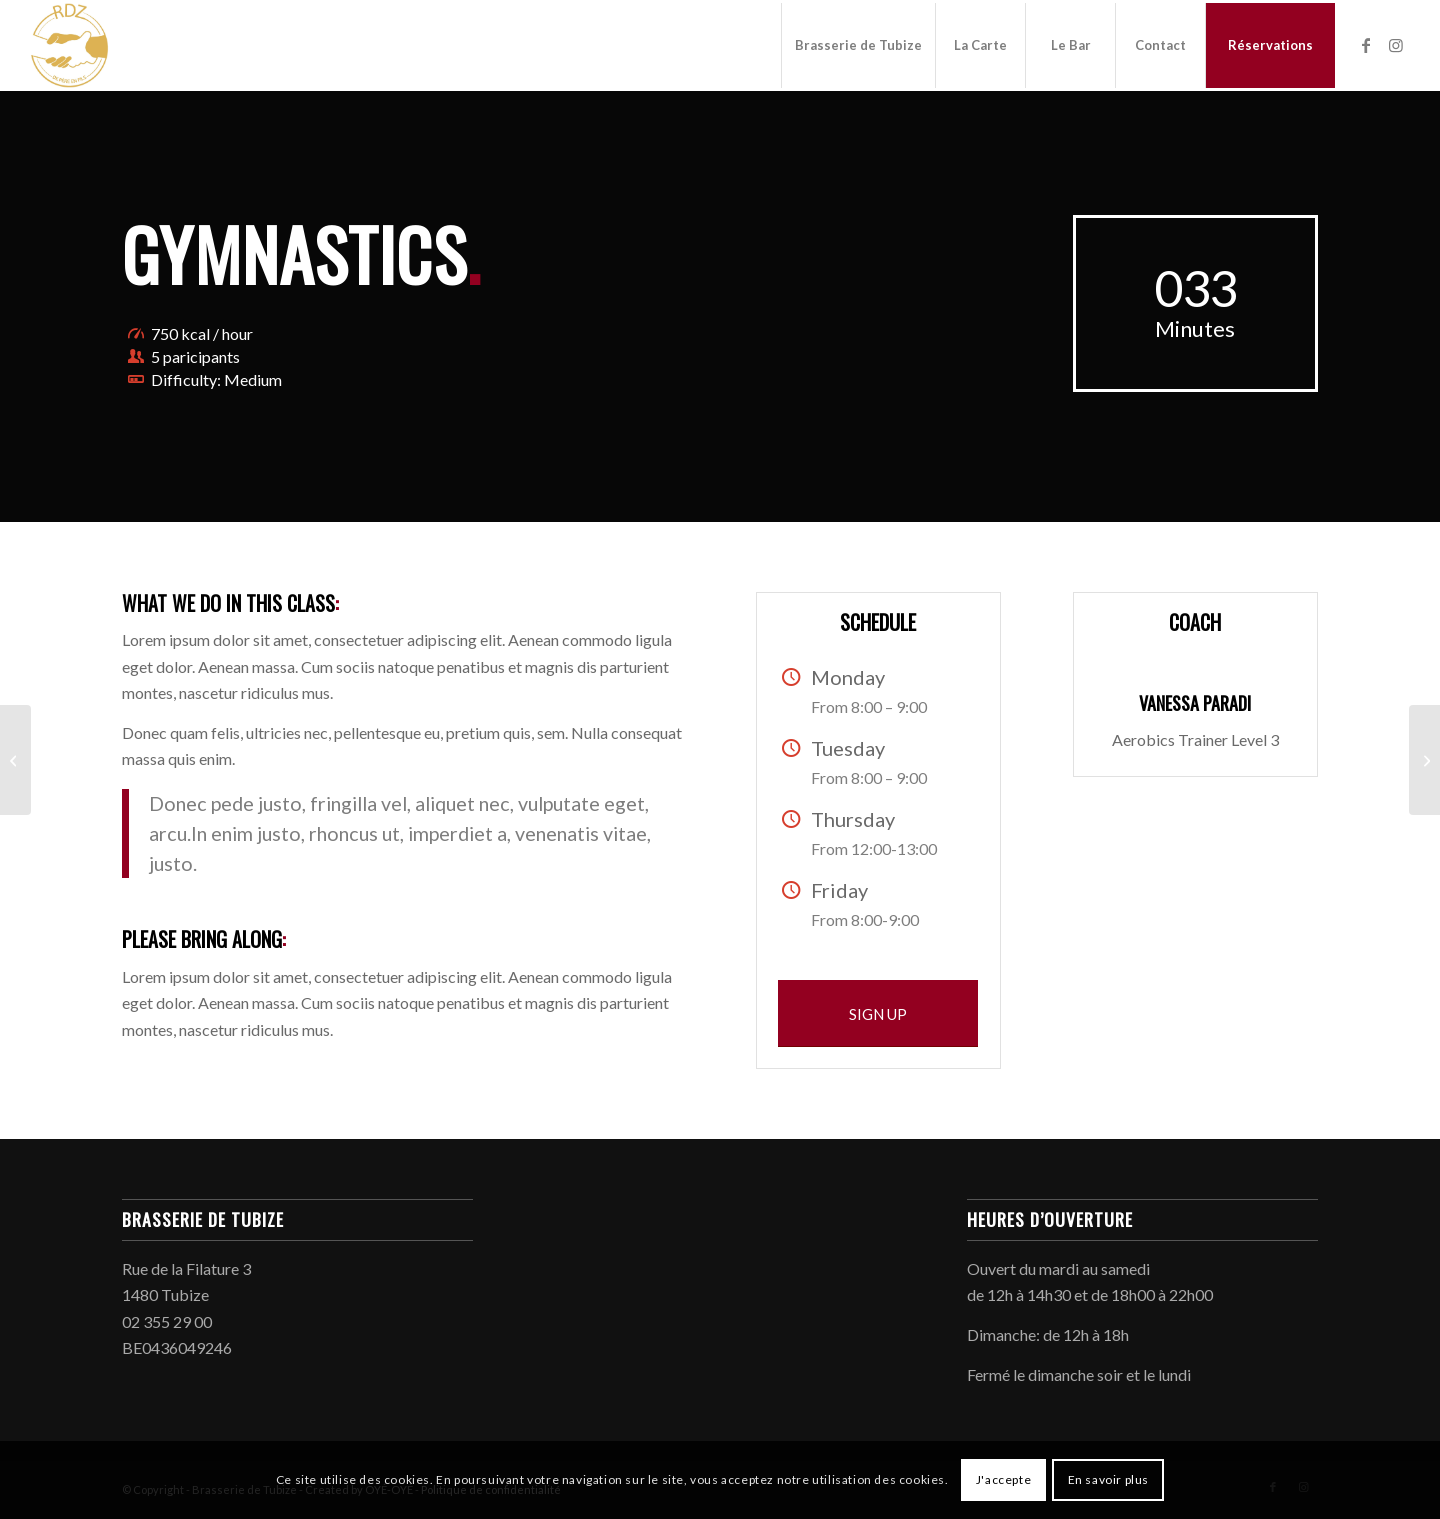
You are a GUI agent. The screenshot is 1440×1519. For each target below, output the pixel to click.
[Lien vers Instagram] (1396, 45)
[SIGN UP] (878, 1013)
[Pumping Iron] (15, 760)
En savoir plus (1108, 1479)
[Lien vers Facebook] (1366, 45)
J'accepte (1003, 1479)
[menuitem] (858, 45)
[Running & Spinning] (1424, 760)
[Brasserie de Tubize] (70, 45)
